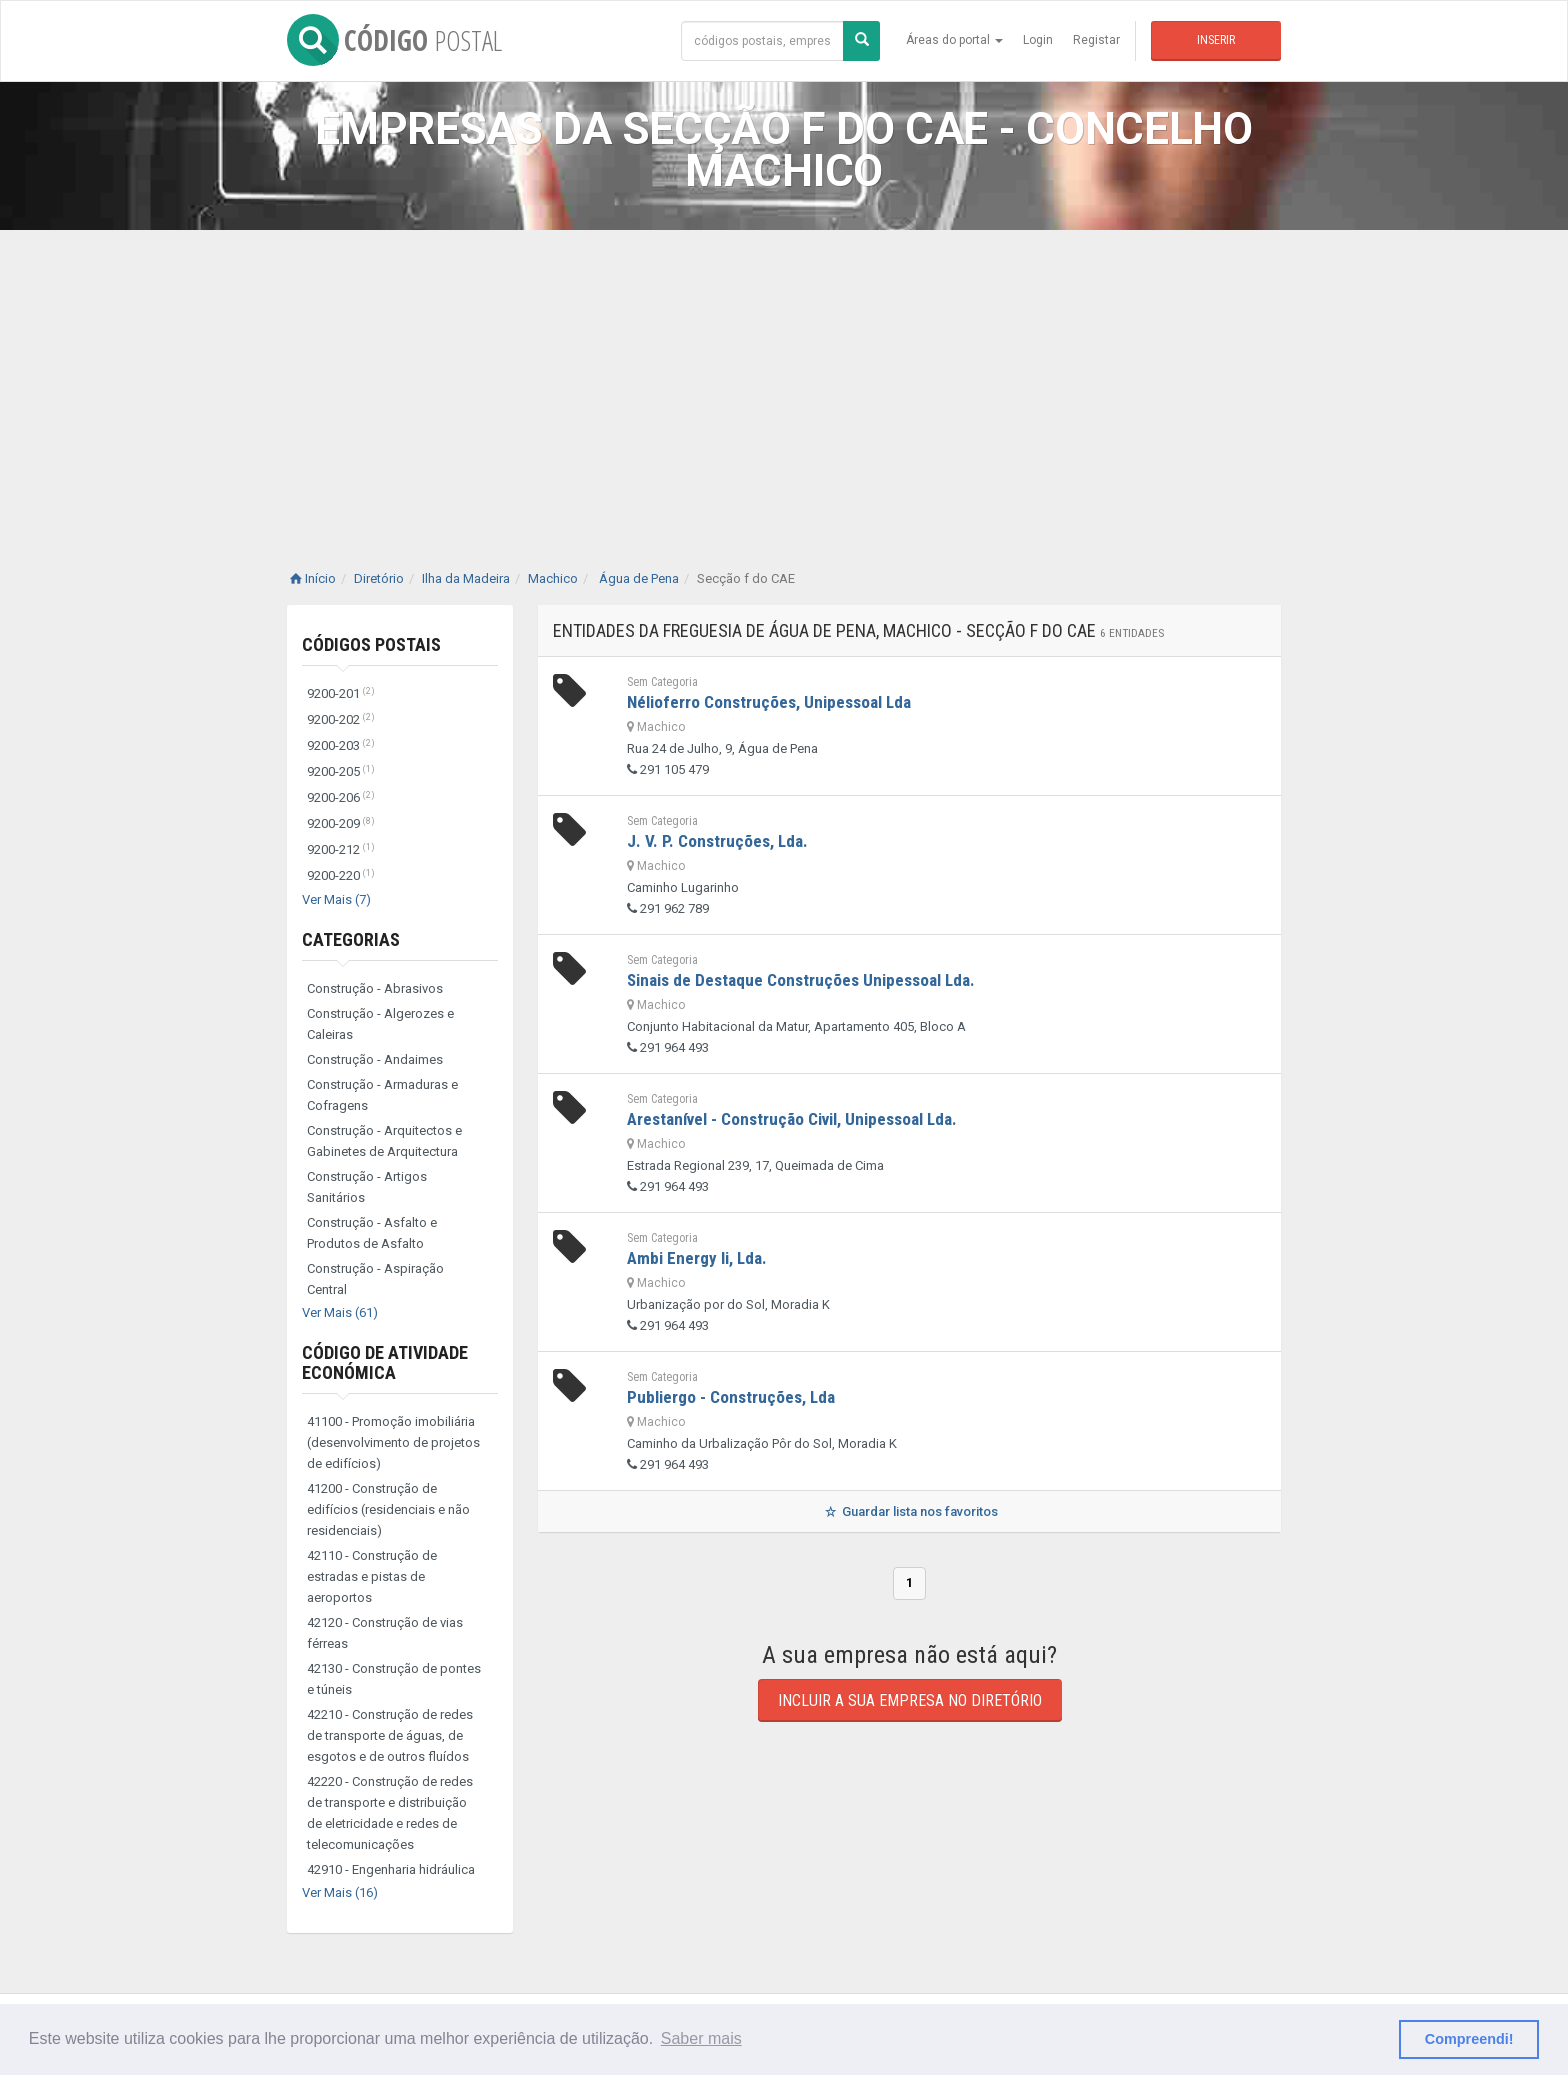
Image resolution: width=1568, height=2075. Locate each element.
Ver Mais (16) (340, 1892)
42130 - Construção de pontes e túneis (394, 1679)
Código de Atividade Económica (385, 1362)
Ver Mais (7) (336, 899)
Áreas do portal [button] (954, 40)
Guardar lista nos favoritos (909, 1511)
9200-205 (341, 771)
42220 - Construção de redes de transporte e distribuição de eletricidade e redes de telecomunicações (390, 1813)
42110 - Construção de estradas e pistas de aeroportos (372, 1576)
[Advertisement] (784, 380)
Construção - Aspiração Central (375, 1279)
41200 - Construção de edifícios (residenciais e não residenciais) (388, 1509)
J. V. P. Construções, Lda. (717, 841)
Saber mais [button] (701, 2038)
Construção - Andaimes (375, 1059)
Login (1038, 40)
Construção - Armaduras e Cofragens (382, 1095)
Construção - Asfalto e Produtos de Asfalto (372, 1233)
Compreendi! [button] (1469, 2039)
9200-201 (341, 693)
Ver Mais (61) (340, 1312)
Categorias (351, 939)
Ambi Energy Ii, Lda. (697, 1258)
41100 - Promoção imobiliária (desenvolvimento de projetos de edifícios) (393, 1442)
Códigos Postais (371, 644)
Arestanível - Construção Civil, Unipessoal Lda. (792, 1119)
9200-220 (341, 875)
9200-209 (341, 823)
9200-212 (341, 849)
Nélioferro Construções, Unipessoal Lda (769, 702)
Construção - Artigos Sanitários (367, 1187)
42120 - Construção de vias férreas (385, 1633)
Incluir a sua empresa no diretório (910, 1700)
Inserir (1216, 40)
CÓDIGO (394, 40)
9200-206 (341, 797)
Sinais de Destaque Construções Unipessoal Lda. (801, 980)
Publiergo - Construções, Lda (731, 1397)
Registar (1096, 40)
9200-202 (341, 719)
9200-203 (341, 745)
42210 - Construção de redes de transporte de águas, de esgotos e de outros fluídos (390, 1735)
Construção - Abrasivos (375, 988)
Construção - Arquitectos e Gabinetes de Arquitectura (384, 1141)
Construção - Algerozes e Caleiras (380, 1024)
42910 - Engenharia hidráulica (391, 1869)
